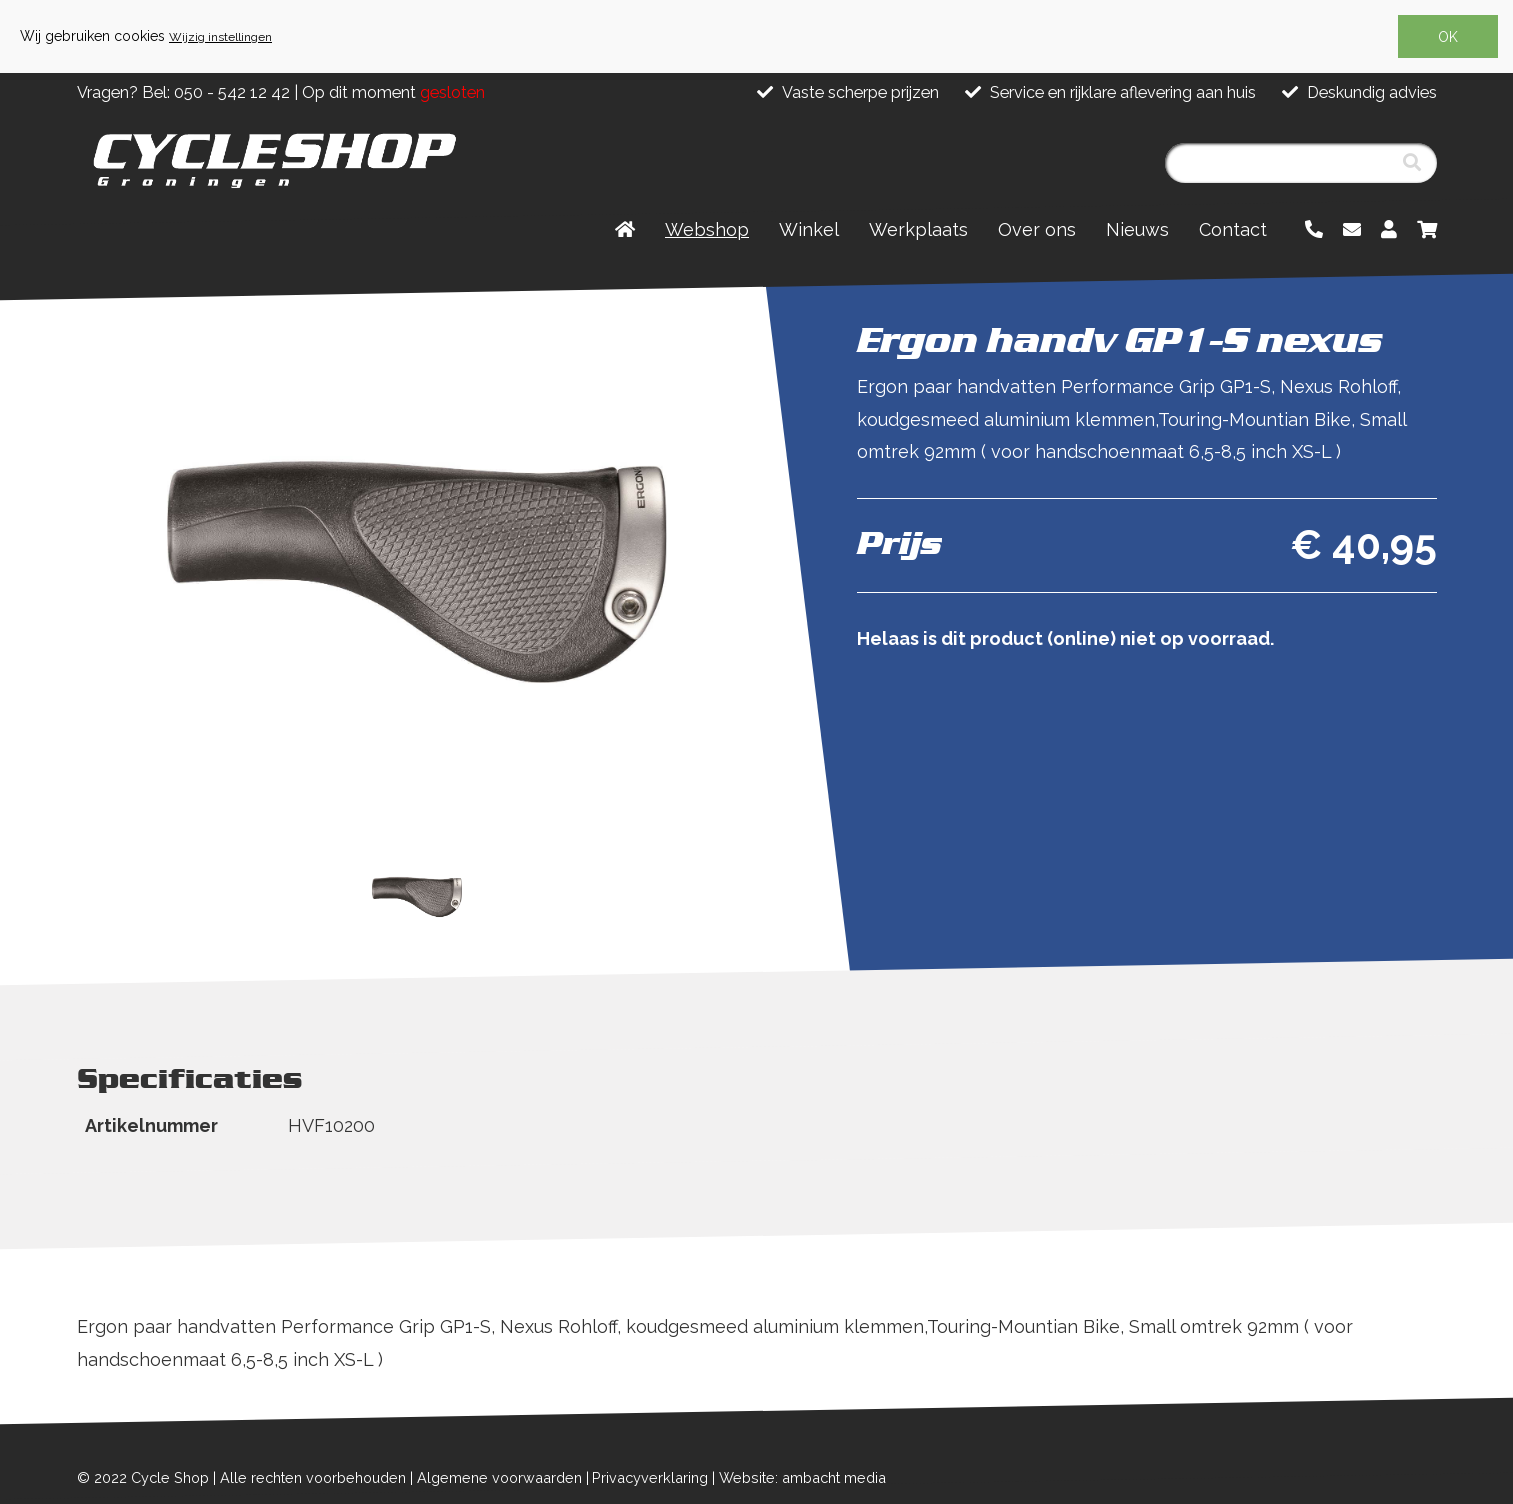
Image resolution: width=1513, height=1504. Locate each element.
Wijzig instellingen (220, 37)
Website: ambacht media (802, 1477)
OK (1448, 37)
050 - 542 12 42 (232, 92)
